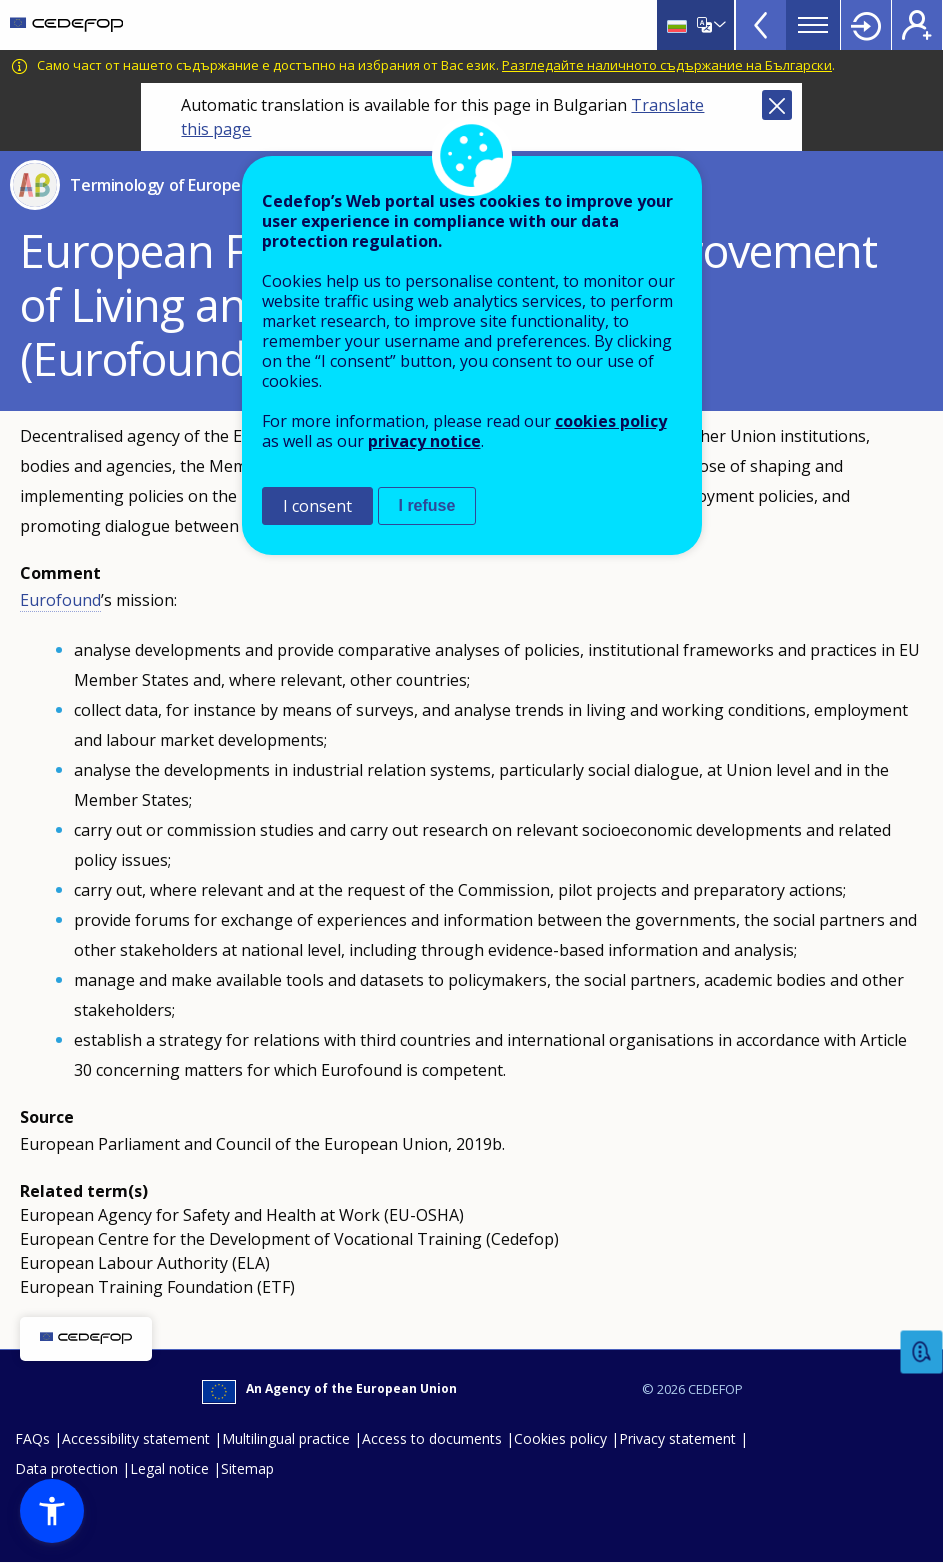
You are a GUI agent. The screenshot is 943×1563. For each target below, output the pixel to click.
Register (917, 25)
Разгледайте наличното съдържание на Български (667, 65)
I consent (317, 506)
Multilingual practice (286, 1438)
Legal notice (169, 1468)
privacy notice (424, 441)
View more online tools (761, 25)
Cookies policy (560, 1438)
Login (866, 25)
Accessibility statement (136, 1438)
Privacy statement (677, 1438)
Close (777, 105)
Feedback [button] (922, 1352)
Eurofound (60, 600)
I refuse (427, 505)
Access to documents (432, 1438)
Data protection (66, 1468)
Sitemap (247, 1468)
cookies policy (611, 421)
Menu (813, 25)
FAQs (32, 1438)
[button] (52, 1511)
